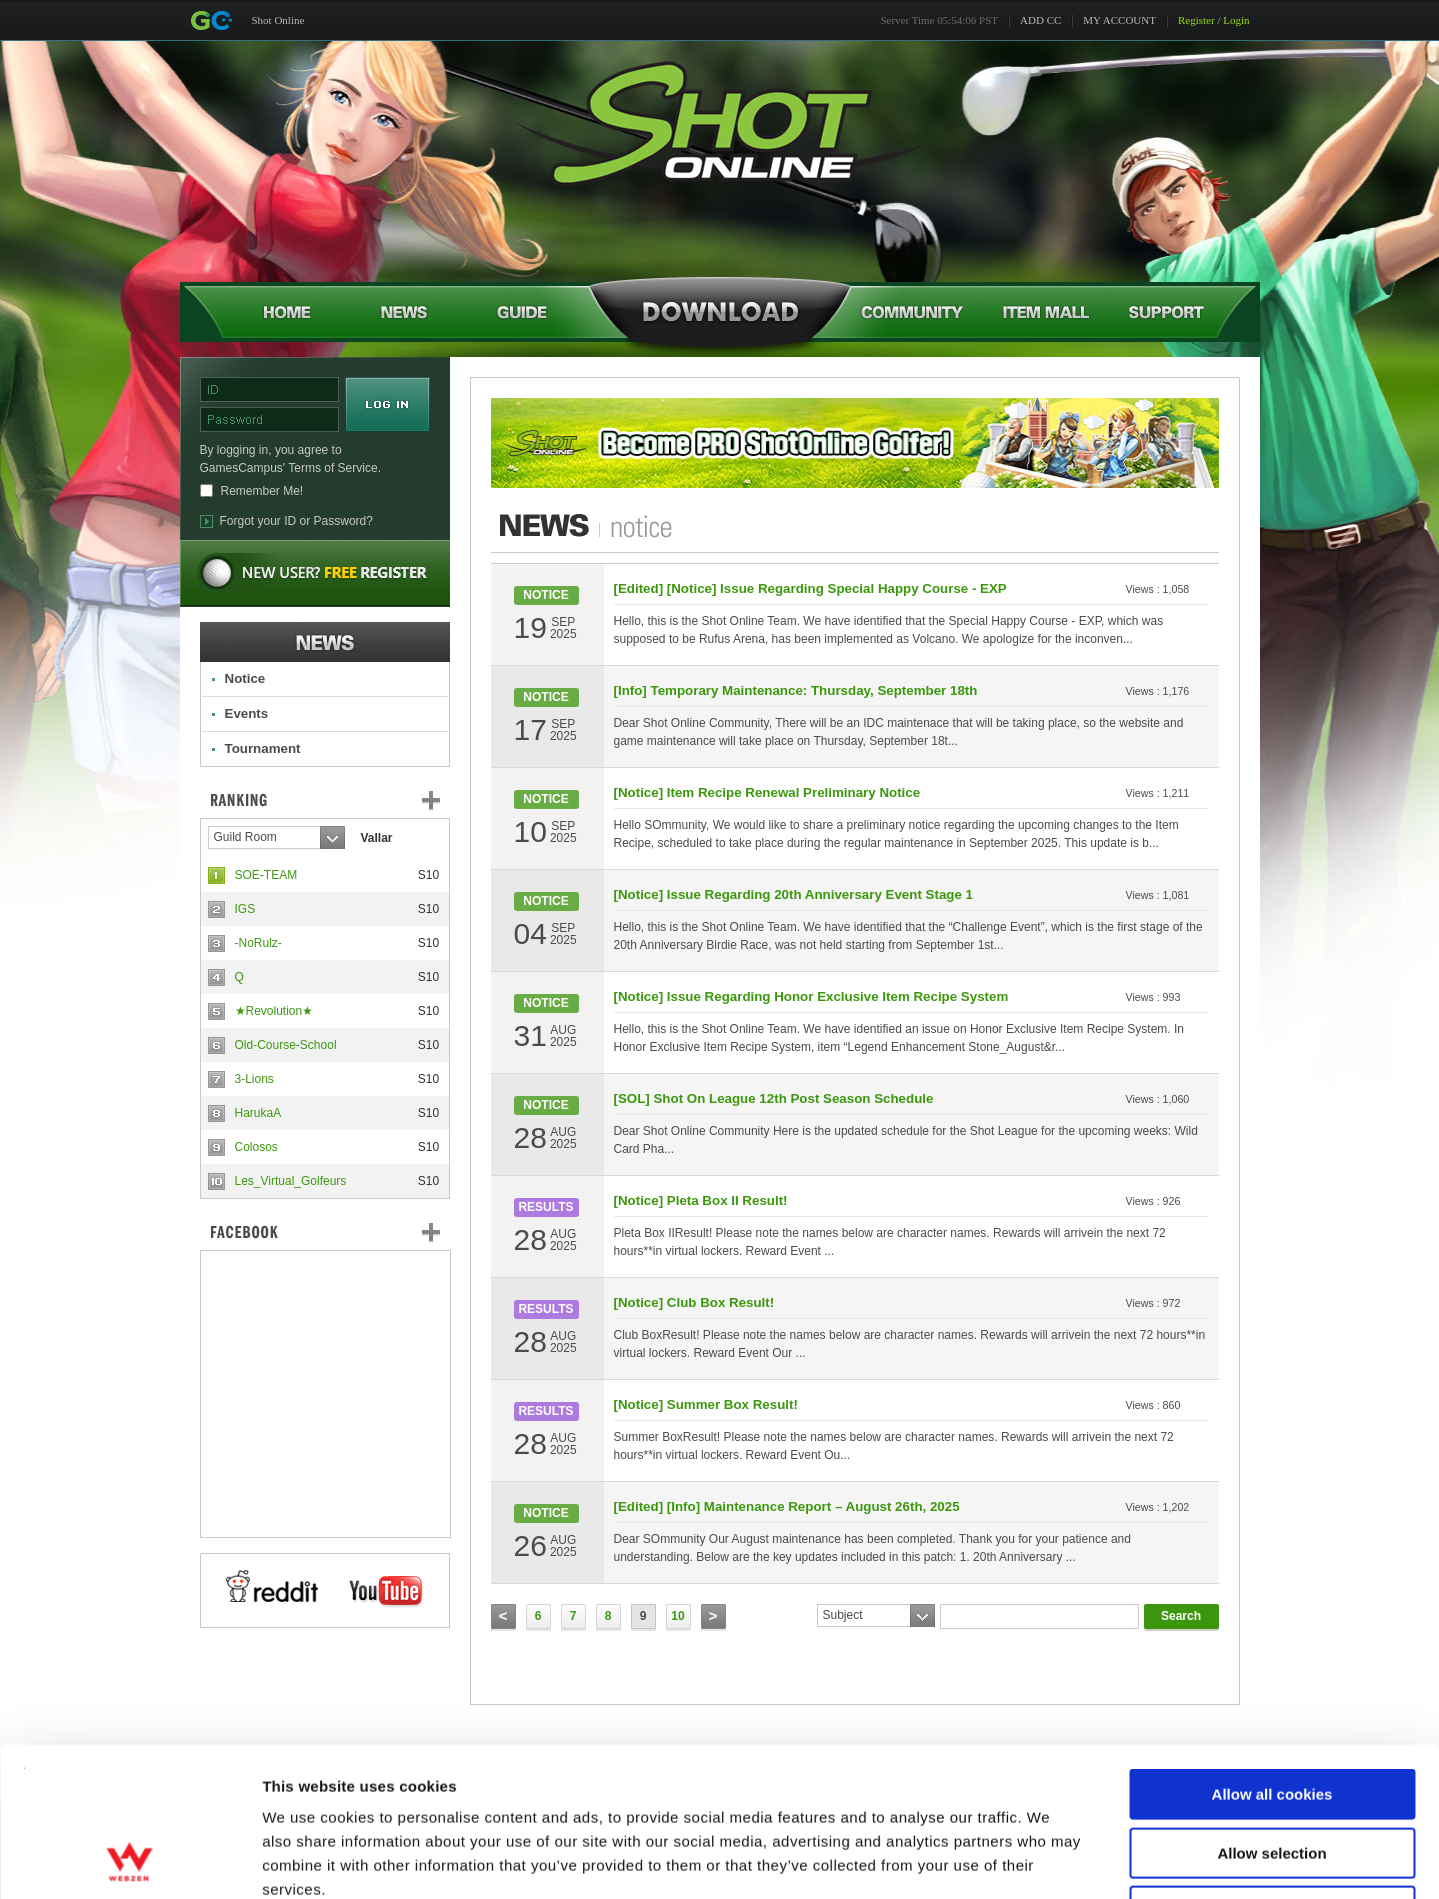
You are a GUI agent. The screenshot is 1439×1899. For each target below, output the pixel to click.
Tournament (263, 748)
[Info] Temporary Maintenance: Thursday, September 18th (796, 690)
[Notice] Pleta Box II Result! (701, 1200)
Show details (1049, 1859)
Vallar (377, 838)
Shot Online (278, 20)
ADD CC (1040, 20)
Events (247, 713)
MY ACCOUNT (1119, 20)
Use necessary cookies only (1272, 1771)
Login (1236, 20)
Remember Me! (262, 491)
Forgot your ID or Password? (296, 521)
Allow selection (1271, 1713)
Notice (245, 678)
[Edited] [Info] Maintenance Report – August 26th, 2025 (787, 1506)
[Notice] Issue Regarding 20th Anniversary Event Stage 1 (793, 894)
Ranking (340, 800)
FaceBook (325, 1232)
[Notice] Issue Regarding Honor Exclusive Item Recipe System (811, 996)
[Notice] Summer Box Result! (706, 1404)
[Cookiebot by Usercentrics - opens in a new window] (129, 1860)
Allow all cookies (1272, 1654)
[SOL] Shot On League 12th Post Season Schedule (774, 1098)
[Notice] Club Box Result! (694, 1302)
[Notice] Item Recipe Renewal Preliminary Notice (767, 792)
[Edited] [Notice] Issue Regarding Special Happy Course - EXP (810, 588)
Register (1196, 20)
